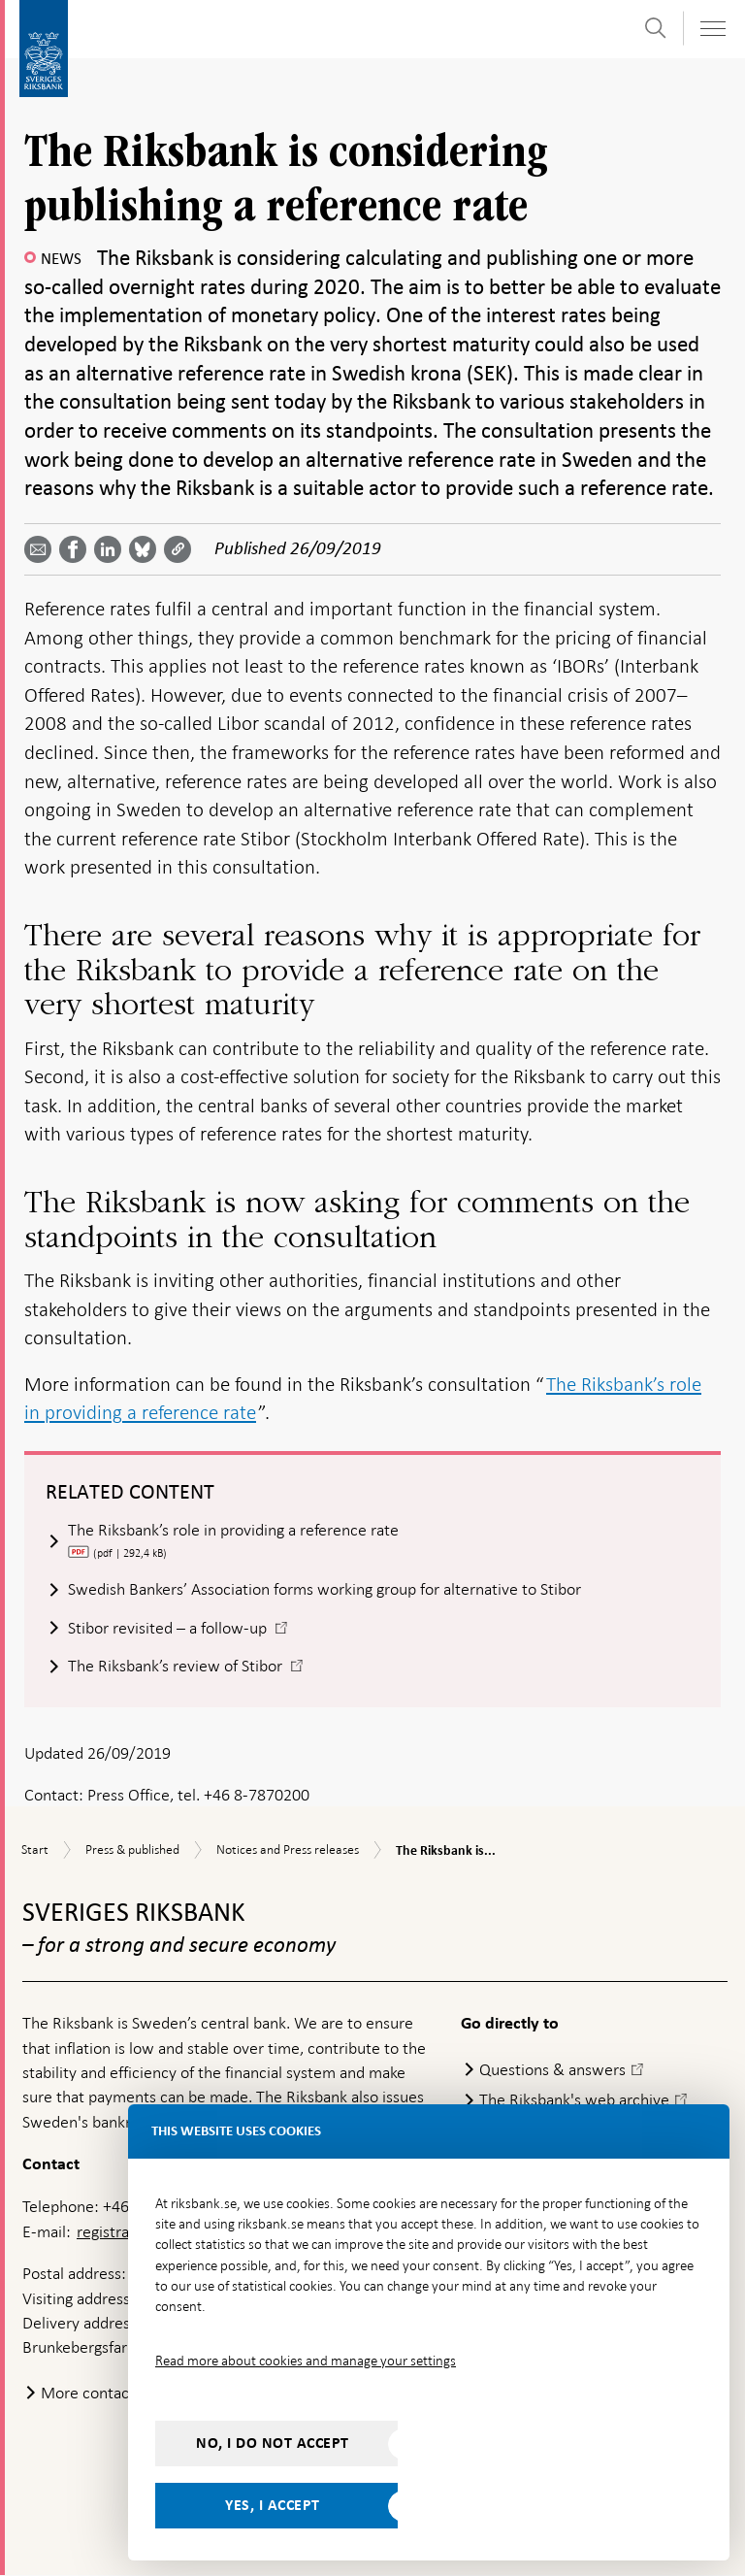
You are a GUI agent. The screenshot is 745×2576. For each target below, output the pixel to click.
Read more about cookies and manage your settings (305, 2360)
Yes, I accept (272, 2505)
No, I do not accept (272, 2443)
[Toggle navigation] (712, 28)
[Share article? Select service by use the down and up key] (111, 549)
